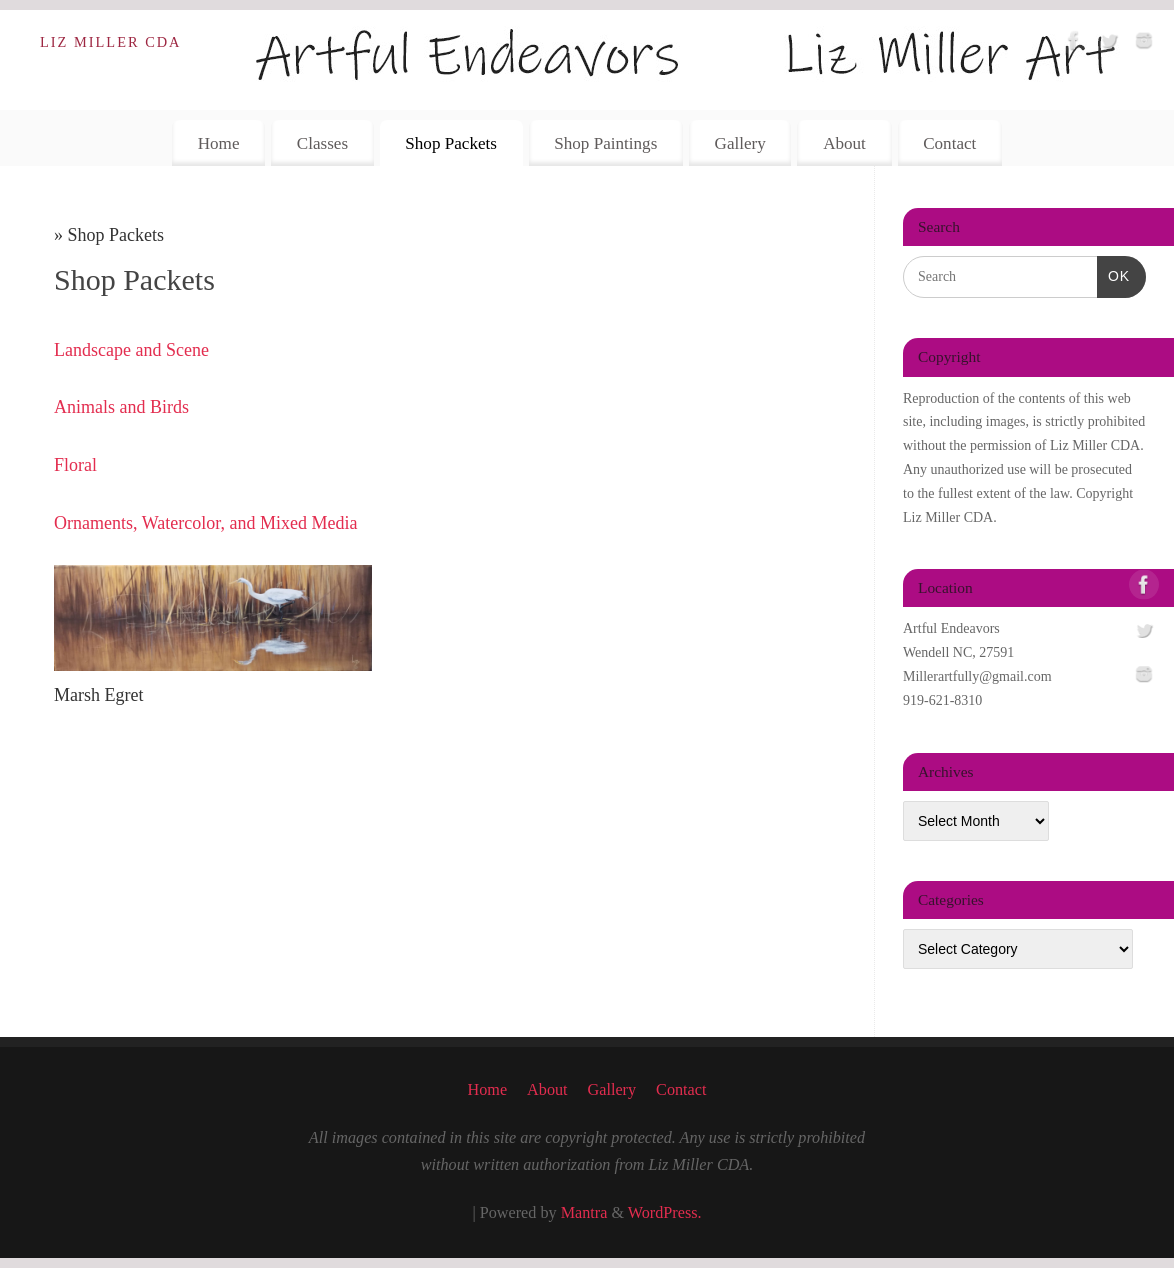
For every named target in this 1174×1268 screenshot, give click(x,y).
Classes (322, 143)
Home (219, 143)
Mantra (584, 1213)
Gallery (740, 143)
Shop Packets (451, 143)
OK (1113, 274)
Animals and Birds (121, 407)
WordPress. (665, 1213)
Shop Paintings (605, 143)
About (844, 143)
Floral (75, 465)
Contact (949, 143)
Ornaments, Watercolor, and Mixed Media (205, 523)
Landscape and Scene (131, 350)
